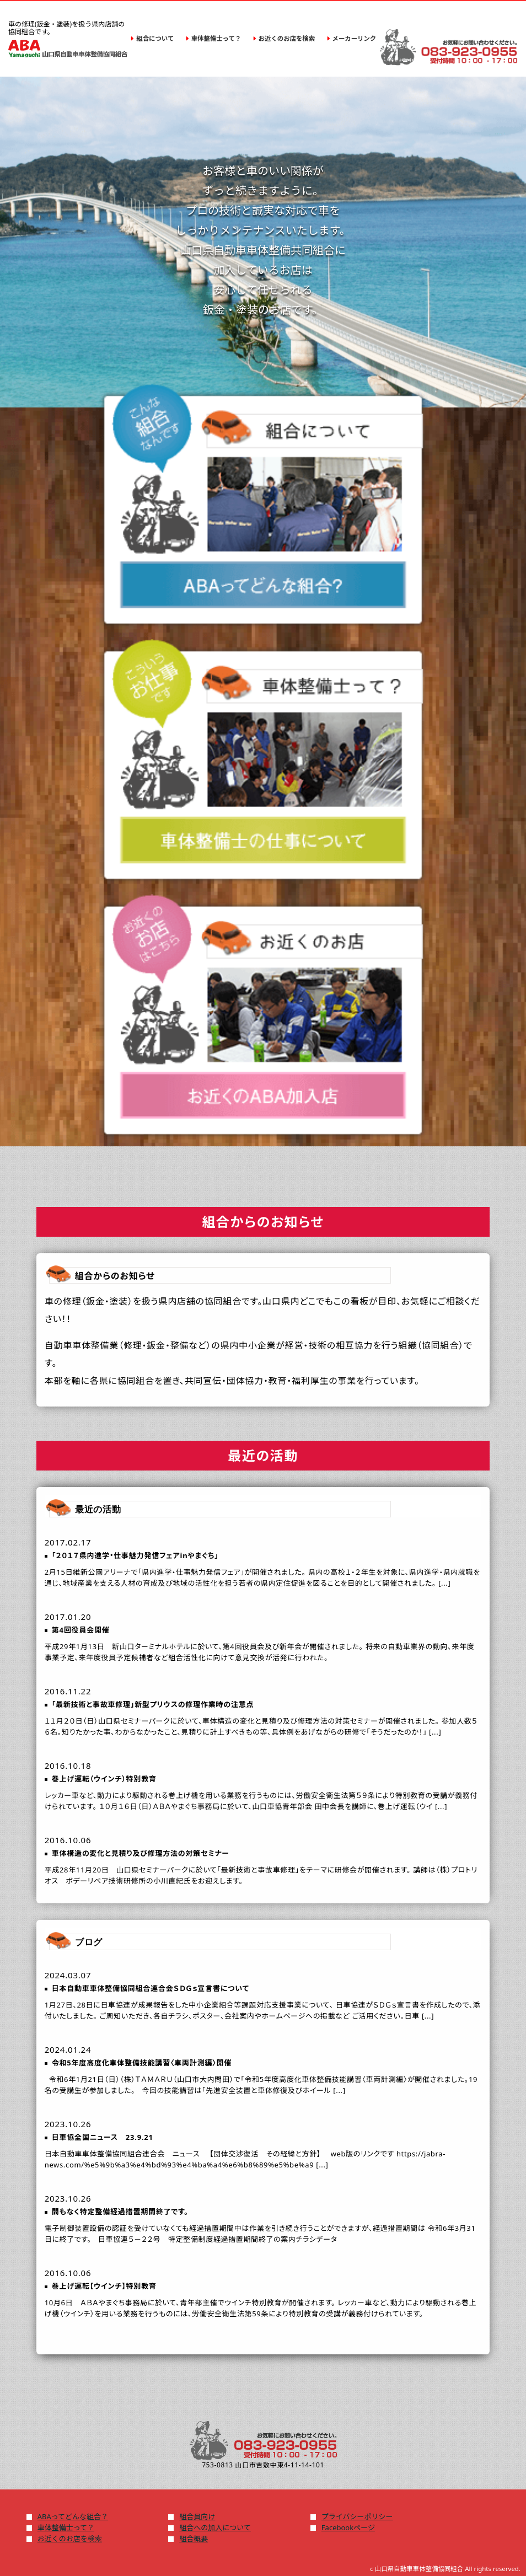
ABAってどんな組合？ (72, 2516)
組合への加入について (215, 2527)
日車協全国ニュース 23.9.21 (102, 2137)
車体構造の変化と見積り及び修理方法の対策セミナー (140, 1853)
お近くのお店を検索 (69, 2538)
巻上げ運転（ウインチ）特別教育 (104, 1779)
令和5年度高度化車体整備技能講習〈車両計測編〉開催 (142, 2063)
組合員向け (197, 2516)
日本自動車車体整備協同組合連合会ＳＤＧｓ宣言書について (150, 1988)
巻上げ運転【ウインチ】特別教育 (104, 2286)
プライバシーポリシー (357, 2516)
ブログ (89, 1942)
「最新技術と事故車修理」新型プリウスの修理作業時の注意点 (153, 1704)
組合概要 (193, 2538)
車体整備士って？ (65, 2527)
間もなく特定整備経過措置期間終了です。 (120, 2212)
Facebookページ (348, 2527)
